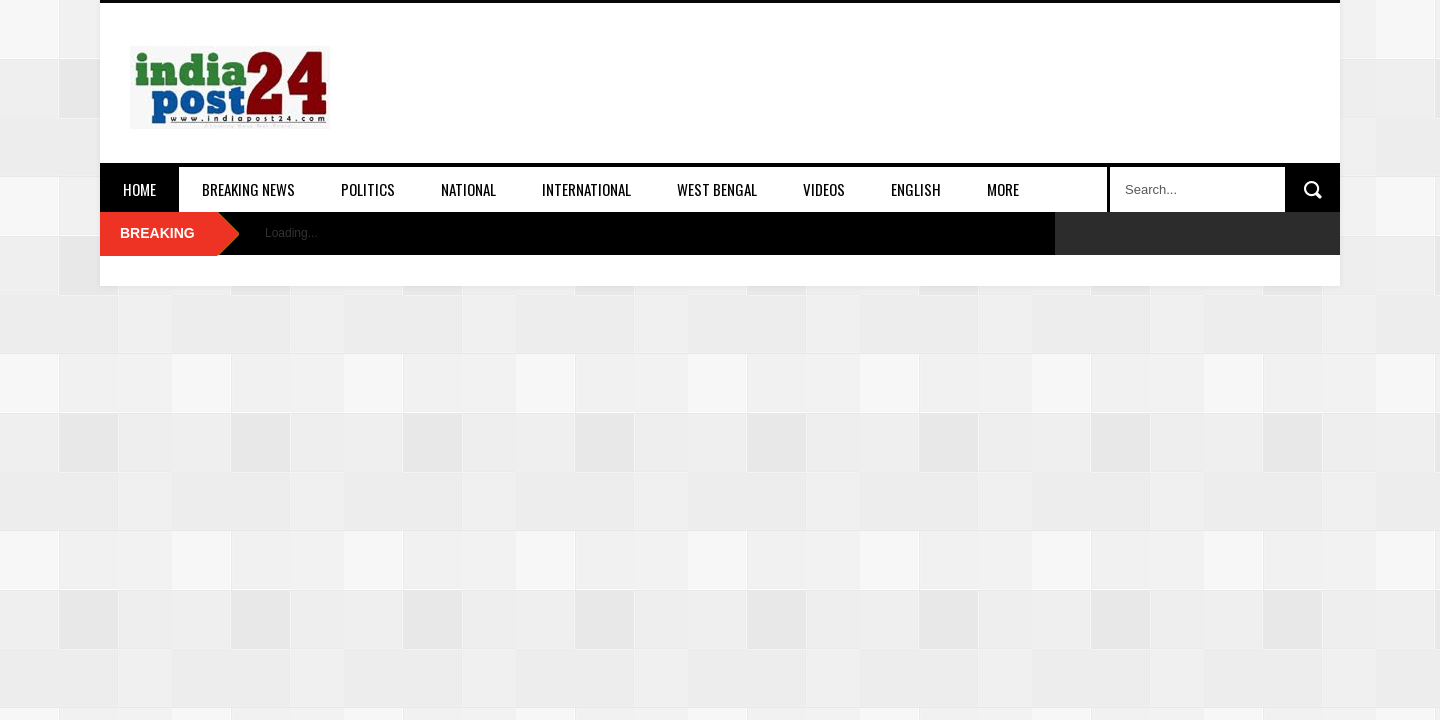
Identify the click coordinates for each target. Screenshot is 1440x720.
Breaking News (248, 189)
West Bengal (717, 189)
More (1003, 189)
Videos (824, 189)
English (916, 189)
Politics (368, 189)
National (468, 189)
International (586, 189)
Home (139, 189)
